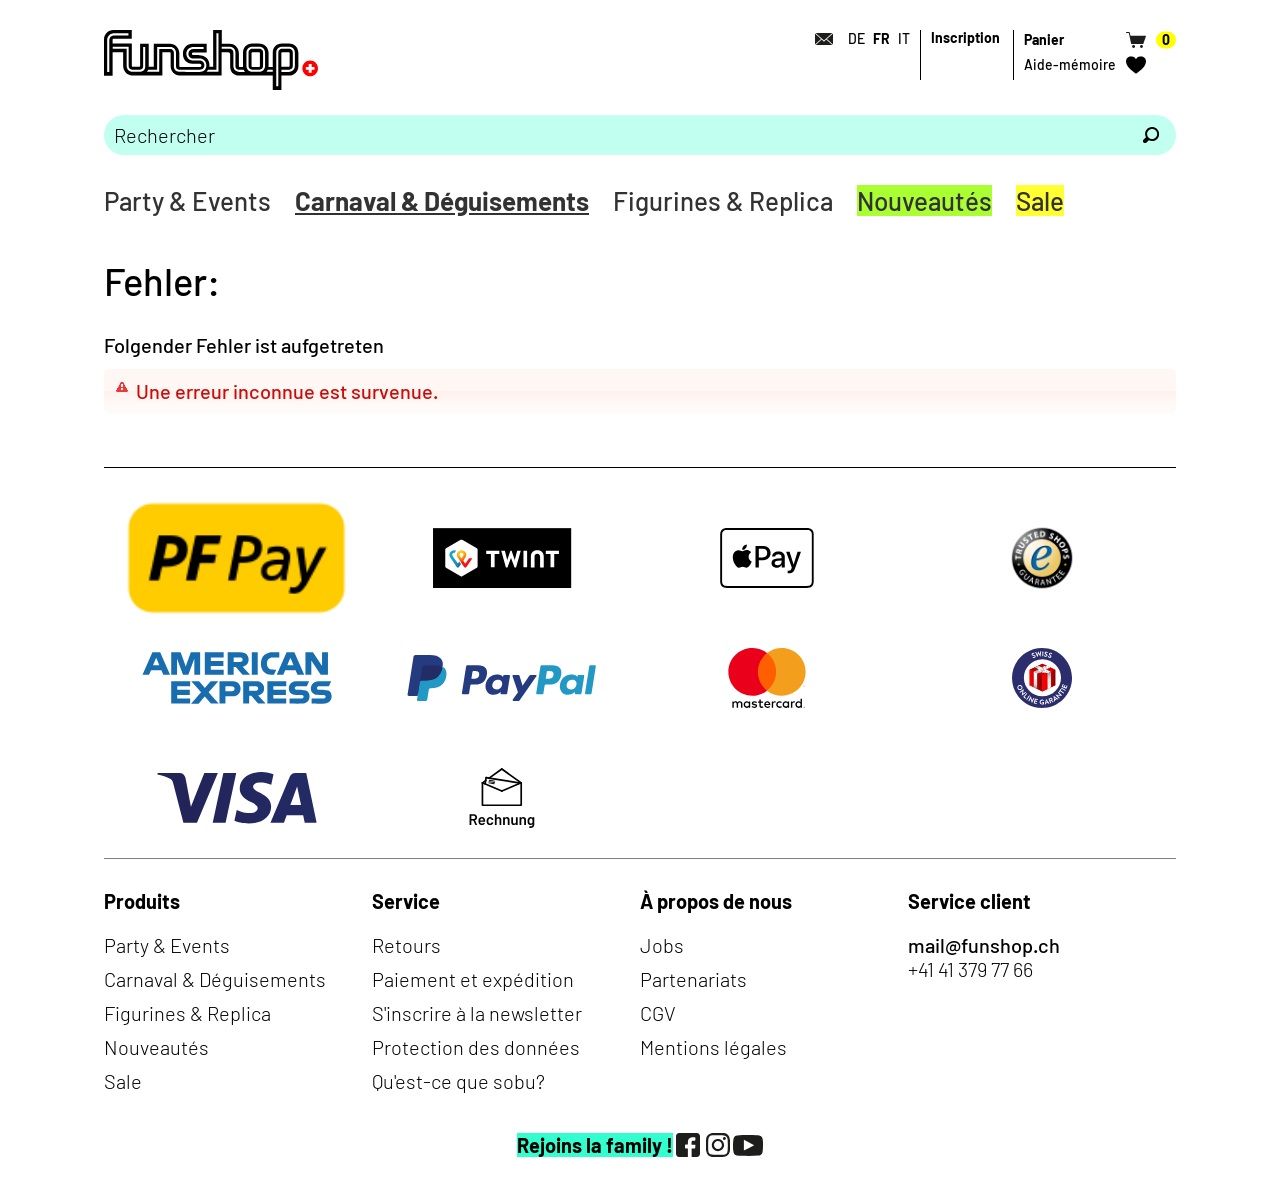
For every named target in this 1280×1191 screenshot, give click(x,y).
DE (856, 38)
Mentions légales (713, 1047)
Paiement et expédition (473, 979)
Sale (1040, 200)
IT (904, 38)
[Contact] (818, 39)
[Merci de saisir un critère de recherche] (615, 135)
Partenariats (693, 979)
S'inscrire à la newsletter (477, 1013)
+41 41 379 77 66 (970, 969)
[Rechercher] (1151, 135)
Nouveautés (924, 200)
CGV (658, 1013)
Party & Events (187, 200)
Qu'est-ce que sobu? (458, 1081)
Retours (406, 945)
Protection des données (476, 1047)
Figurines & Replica (723, 200)
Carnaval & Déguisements (442, 200)
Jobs (662, 945)
